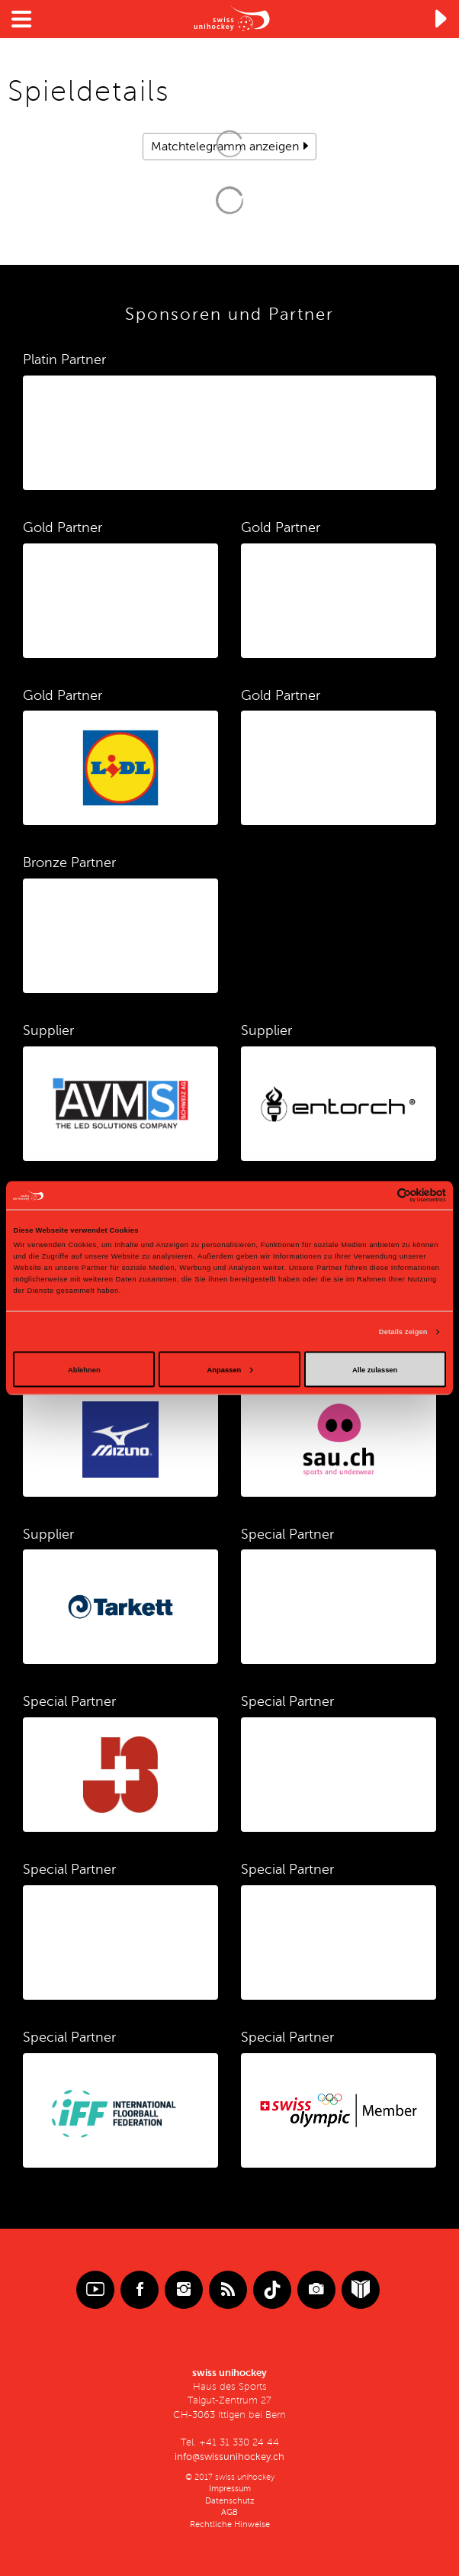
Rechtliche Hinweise (230, 2524)
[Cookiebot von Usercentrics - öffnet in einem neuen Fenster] (379, 1195)
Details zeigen (403, 1332)
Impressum (230, 2489)
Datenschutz (230, 2501)
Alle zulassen (374, 1369)
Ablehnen (84, 1369)
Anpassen (230, 1369)
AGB (229, 2512)
